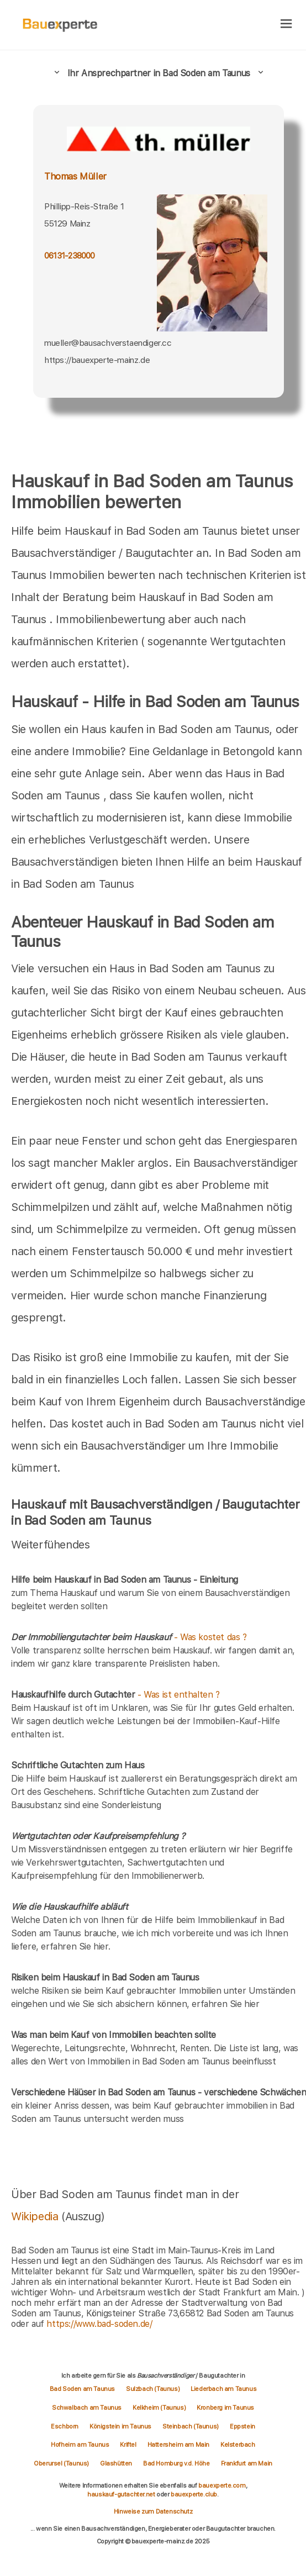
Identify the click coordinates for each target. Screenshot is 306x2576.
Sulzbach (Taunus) (153, 2389)
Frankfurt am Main (246, 2463)
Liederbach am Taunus (223, 2389)
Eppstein (242, 2426)
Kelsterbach (237, 2444)
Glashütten (116, 2463)
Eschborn (64, 2426)
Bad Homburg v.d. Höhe (176, 2463)
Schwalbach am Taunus (87, 2407)
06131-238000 (69, 256)
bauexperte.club (194, 2494)
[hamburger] (286, 24)
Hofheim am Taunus (80, 2444)
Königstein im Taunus (120, 2426)
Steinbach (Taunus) (190, 2426)
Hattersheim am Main (178, 2444)
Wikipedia (36, 2216)
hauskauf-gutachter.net (121, 2494)
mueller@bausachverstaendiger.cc (108, 343)
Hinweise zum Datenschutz (153, 2511)
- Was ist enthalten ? (115, 1694)
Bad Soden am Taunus (82, 2389)
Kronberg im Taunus (225, 2407)
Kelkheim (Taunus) (159, 2407)
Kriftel (128, 2444)
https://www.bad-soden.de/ (99, 2324)
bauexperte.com (221, 2485)
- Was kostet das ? (129, 1637)
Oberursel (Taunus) (61, 2463)
